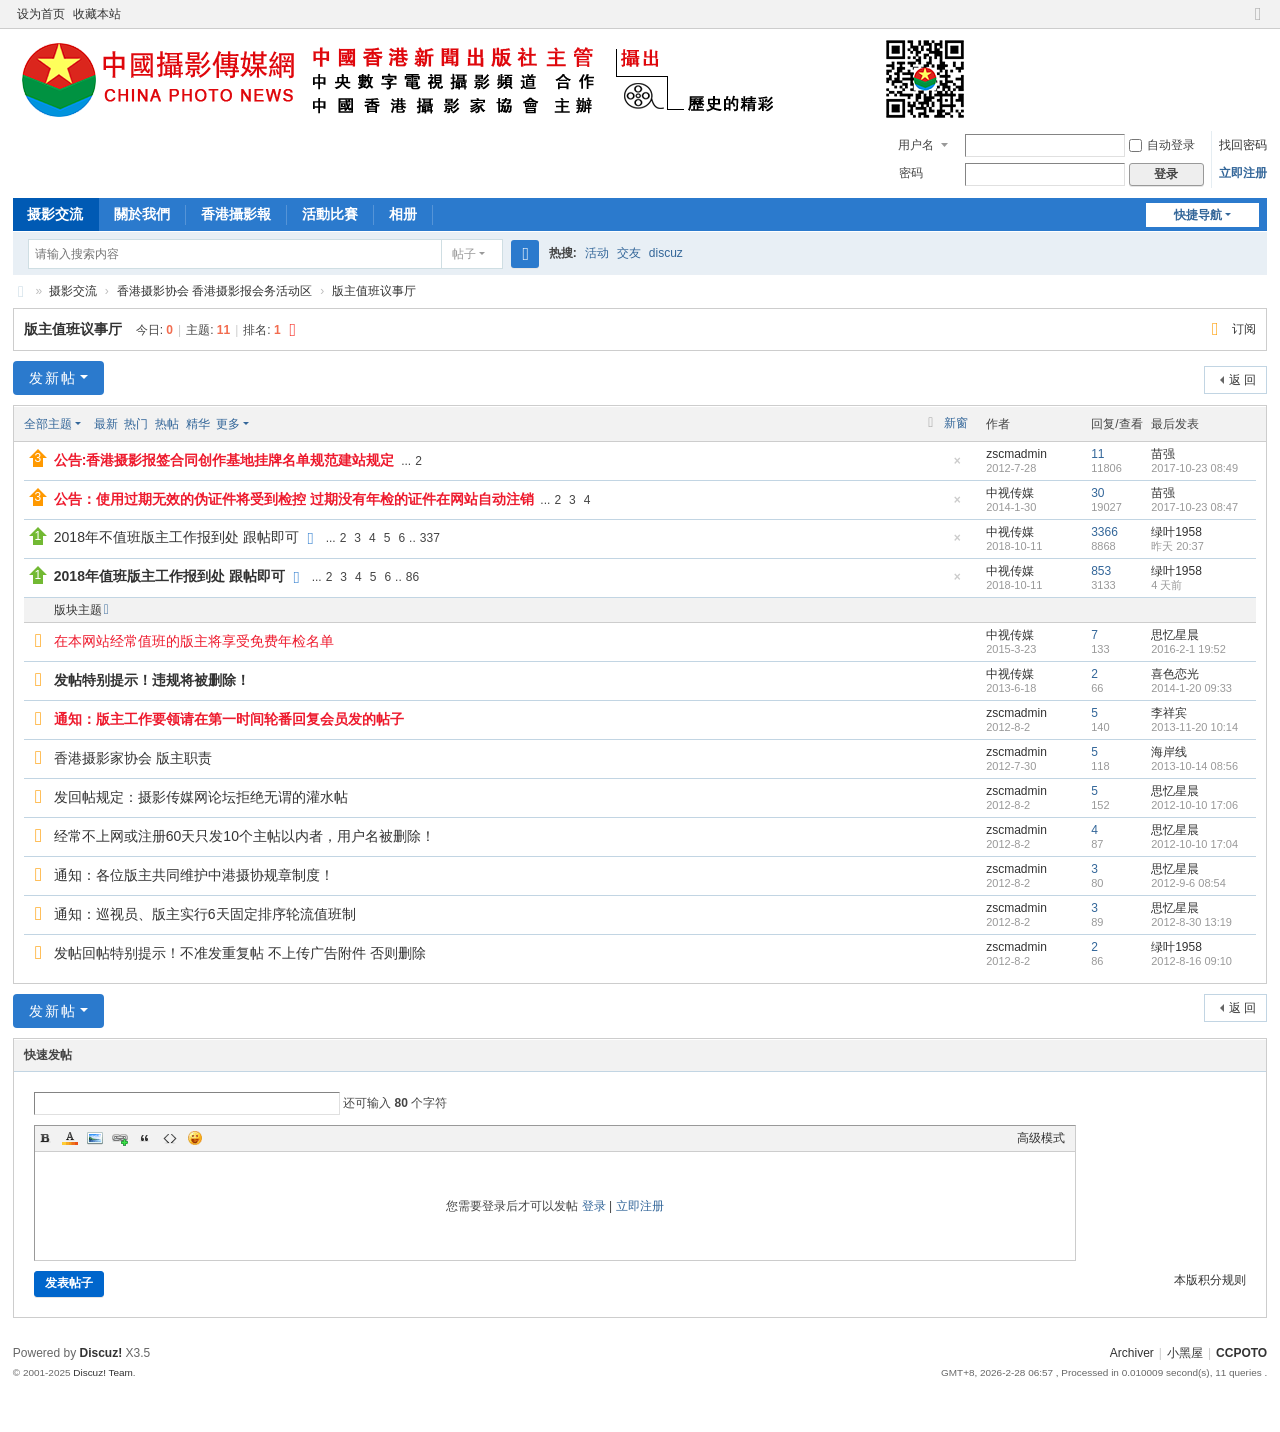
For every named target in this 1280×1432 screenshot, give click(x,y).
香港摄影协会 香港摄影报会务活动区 (214, 291)
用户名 (916, 145)
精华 (198, 424)
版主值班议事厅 (374, 291)
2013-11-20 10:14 (1194, 727)
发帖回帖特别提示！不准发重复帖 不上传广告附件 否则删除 (240, 953)
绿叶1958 (1176, 532)
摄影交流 (55, 214)
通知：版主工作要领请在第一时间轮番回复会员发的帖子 (229, 719)
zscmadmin (1016, 454)
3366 (1104, 532)
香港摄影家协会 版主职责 (133, 758)
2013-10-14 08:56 (1194, 766)
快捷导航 (1198, 215)
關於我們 (142, 214)
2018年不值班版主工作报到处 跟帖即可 (176, 537)
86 (412, 577)
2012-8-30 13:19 (1191, 922)
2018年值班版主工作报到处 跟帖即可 (169, 576)
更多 (228, 424)
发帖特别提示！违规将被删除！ (152, 680)
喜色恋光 (1175, 674)
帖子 (464, 254)
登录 (594, 1206)
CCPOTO (21, 291)
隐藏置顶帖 (957, 466)
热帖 (167, 424)
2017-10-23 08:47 (1194, 507)
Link (120, 1138)
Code (170, 1138)
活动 (597, 253)
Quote (145, 1138)
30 (1097, 493)
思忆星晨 (1175, 635)
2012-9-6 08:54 (1188, 883)
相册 (403, 214)
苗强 (1163, 454)
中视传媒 (1010, 493)
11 (1097, 454)
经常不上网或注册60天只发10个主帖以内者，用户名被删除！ (244, 836)
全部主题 (48, 424)
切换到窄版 (1258, 22)
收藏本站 (97, 14)
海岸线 (1169, 752)
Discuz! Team (103, 1372)
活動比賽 (330, 214)
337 (430, 538)
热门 (136, 424)
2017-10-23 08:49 (1194, 468)
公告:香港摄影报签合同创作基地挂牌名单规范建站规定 (224, 460)
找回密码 (1243, 145)
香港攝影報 (236, 214)
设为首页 (41, 14)
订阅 (1244, 329)
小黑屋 (1185, 1353)
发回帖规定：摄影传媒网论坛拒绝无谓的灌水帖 (201, 797)
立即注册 (1243, 173)
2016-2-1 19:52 (1188, 649)
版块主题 (78, 610)
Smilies (195, 1138)
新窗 (956, 423)
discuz (666, 253)
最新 (106, 424)
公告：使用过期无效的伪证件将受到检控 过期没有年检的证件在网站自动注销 (294, 499)
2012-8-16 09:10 (1191, 961)
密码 (911, 173)
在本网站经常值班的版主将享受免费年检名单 (194, 641)
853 (1101, 571)
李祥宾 (1169, 713)
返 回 (1242, 380)
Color (70, 1138)
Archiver (1132, 1353)
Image (95, 1138)
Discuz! (101, 1353)
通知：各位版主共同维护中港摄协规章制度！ (194, 875)
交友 (629, 253)
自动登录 (1162, 145)
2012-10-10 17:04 (1194, 844)
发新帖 (53, 378)
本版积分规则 (1210, 1280)
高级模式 (1041, 1138)
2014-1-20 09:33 (1191, 688)
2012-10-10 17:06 (1194, 805)
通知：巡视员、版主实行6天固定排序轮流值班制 (205, 914)
